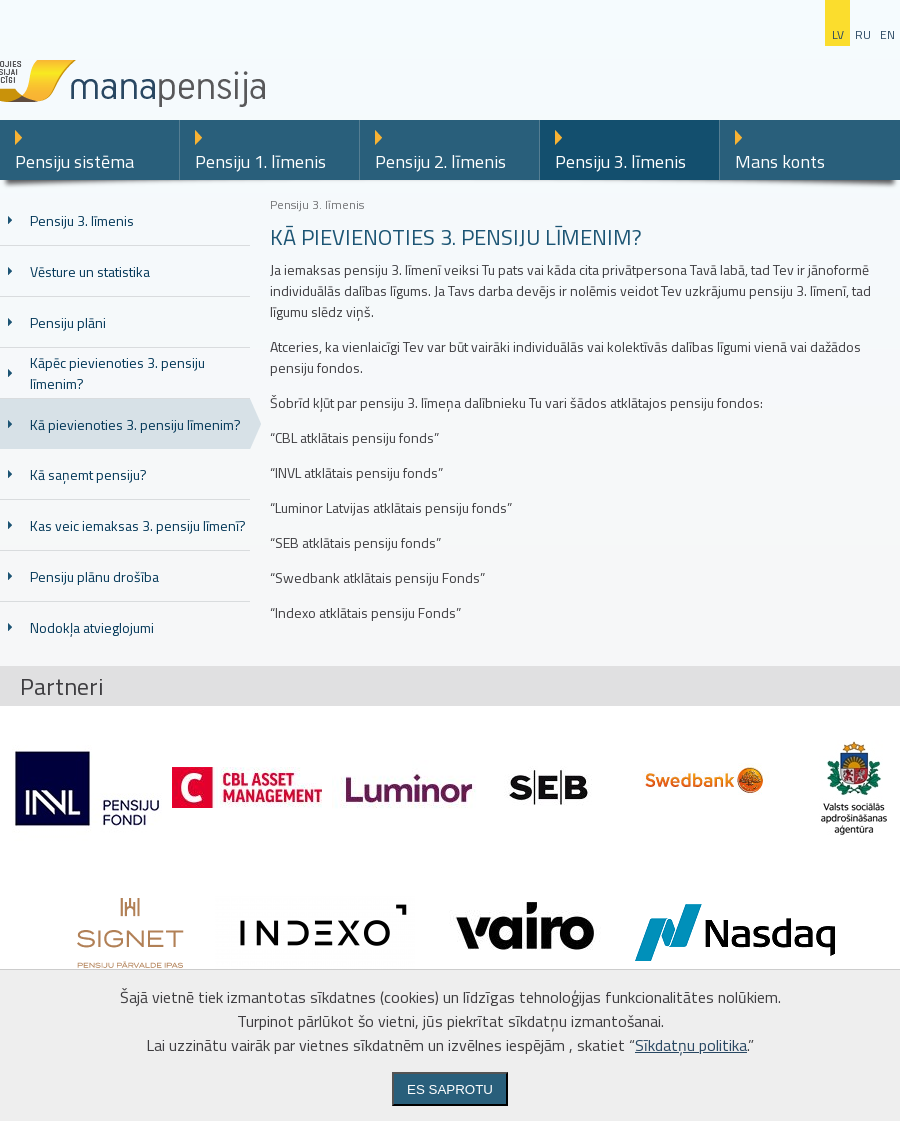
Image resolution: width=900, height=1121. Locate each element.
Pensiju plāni (68, 322)
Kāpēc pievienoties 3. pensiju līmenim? (117, 373)
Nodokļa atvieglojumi (92, 627)
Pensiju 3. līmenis (620, 161)
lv (838, 34)
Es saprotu (450, 1089)
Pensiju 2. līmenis (440, 161)
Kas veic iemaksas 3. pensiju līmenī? (138, 525)
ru (863, 34)
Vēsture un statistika (90, 271)
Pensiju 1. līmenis (260, 161)
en (887, 34)
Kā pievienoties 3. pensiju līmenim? (135, 424)
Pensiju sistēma (74, 161)
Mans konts (780, 161)
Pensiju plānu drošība (94, 576)
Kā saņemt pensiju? (88, 474)
